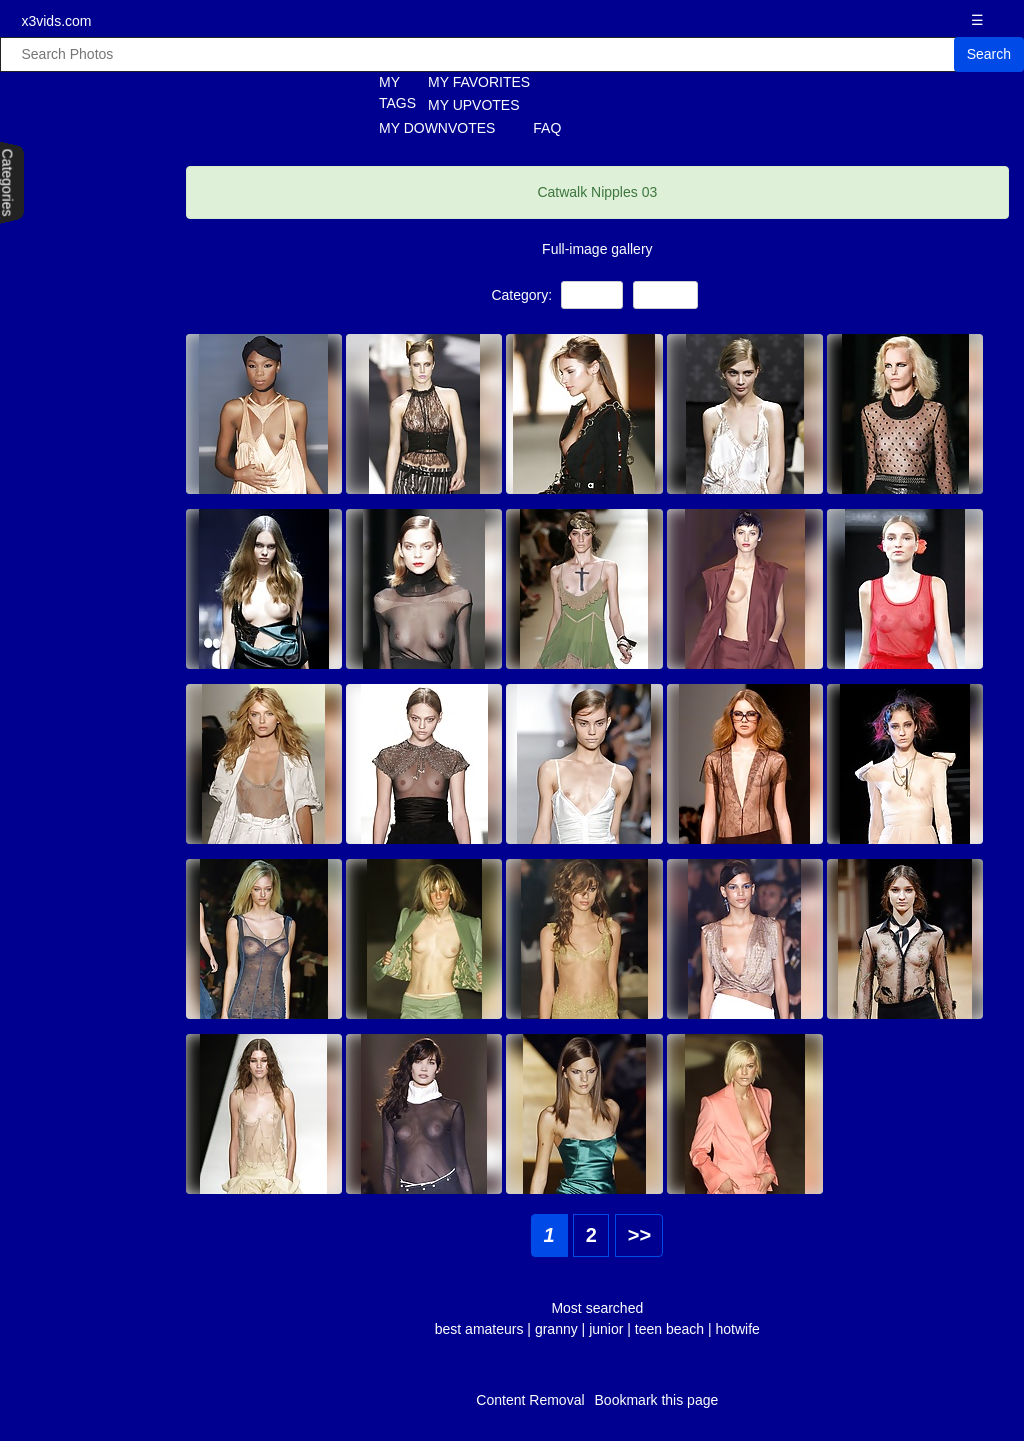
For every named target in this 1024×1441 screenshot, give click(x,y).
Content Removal (530, 1400)
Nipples (665, 294)
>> (639, 1235)
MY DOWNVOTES (437, 128)
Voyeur (592, 294)
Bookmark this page (657, 1400)
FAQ (547, 128)
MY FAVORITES (479, 82)
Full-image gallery (597, 249)
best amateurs (481, 1329)
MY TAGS (386, 92)
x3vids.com (56, 21)
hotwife (738, 1329)
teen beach (669, 1329)
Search (989, 54)
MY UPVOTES (474, 105)
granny (556, 1329)
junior (606, 1329)
